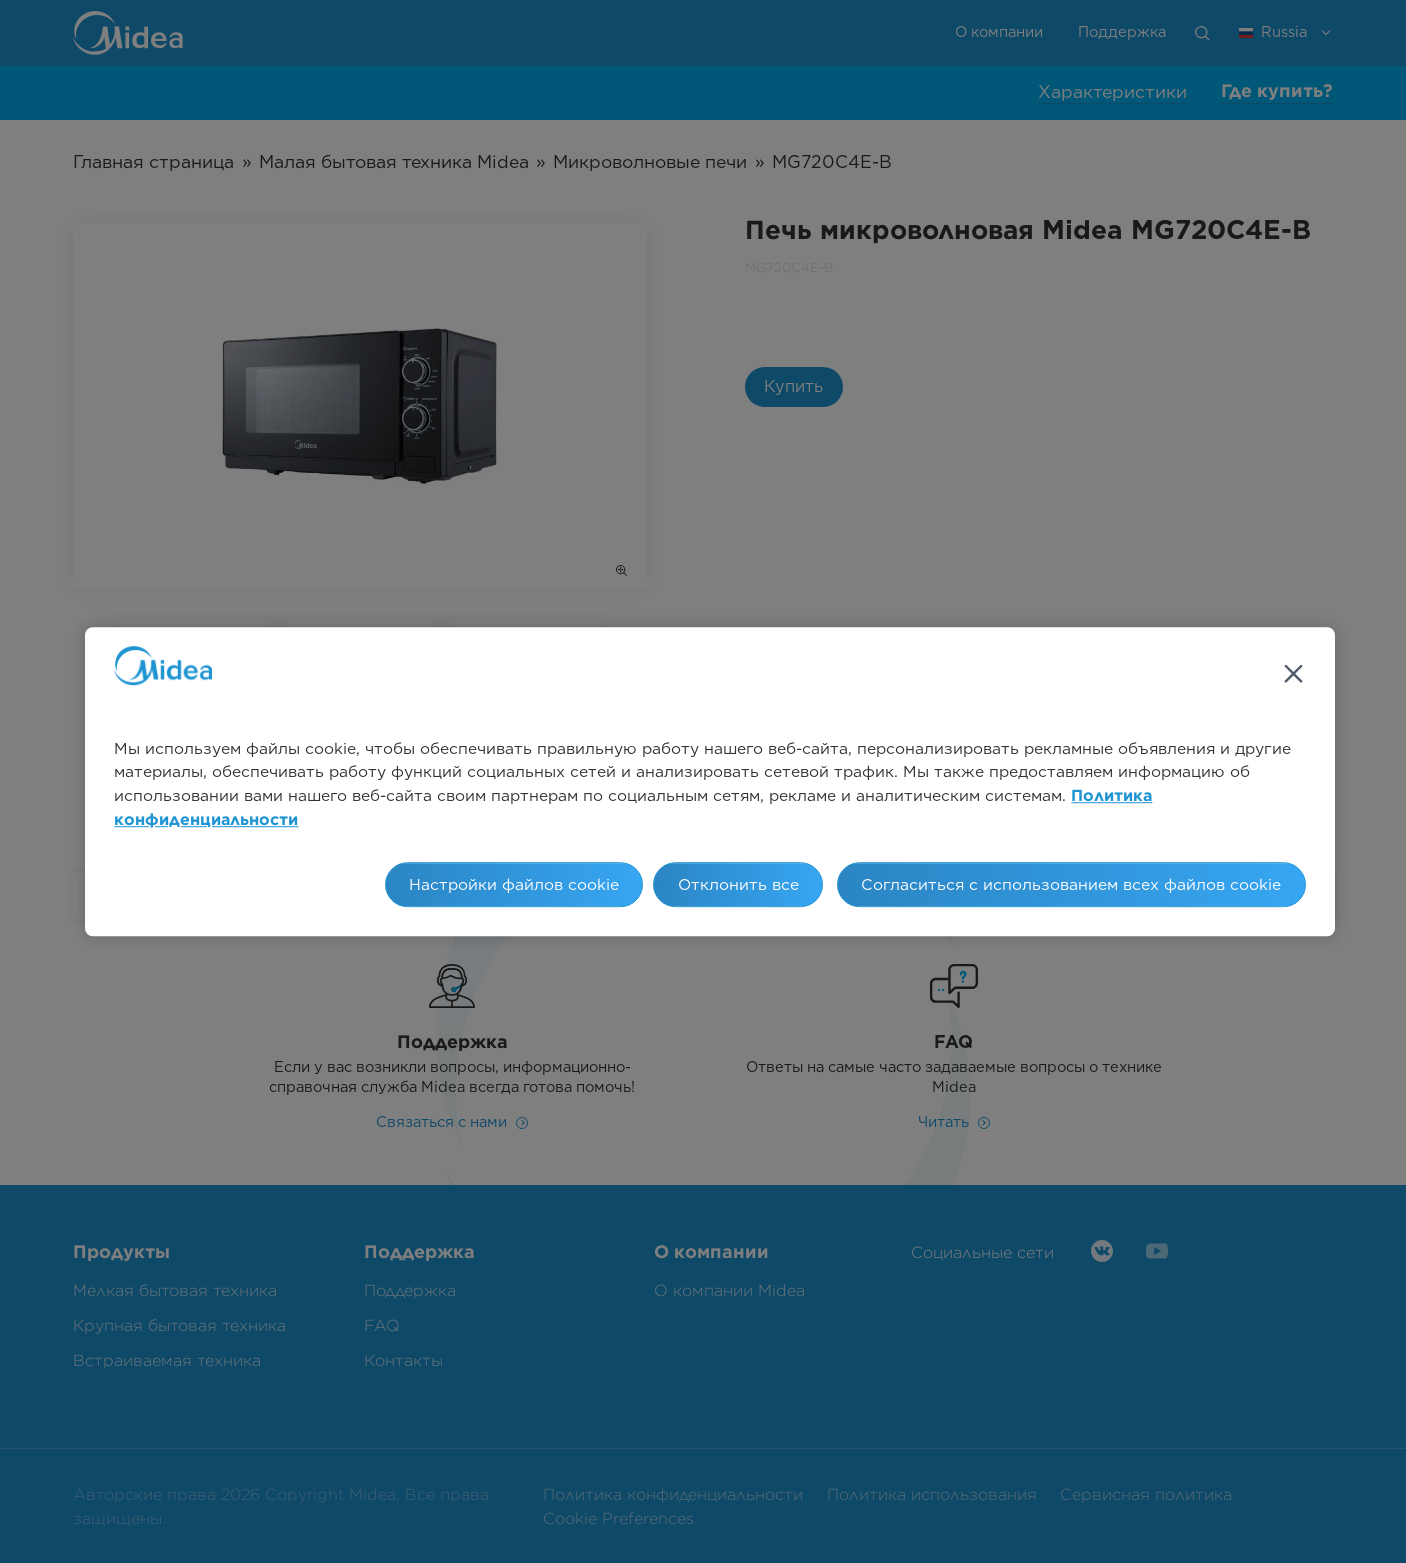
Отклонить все (738, 884)
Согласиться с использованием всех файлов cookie (1071, 884)
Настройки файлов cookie (514, 884)
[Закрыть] (1293, 674)
